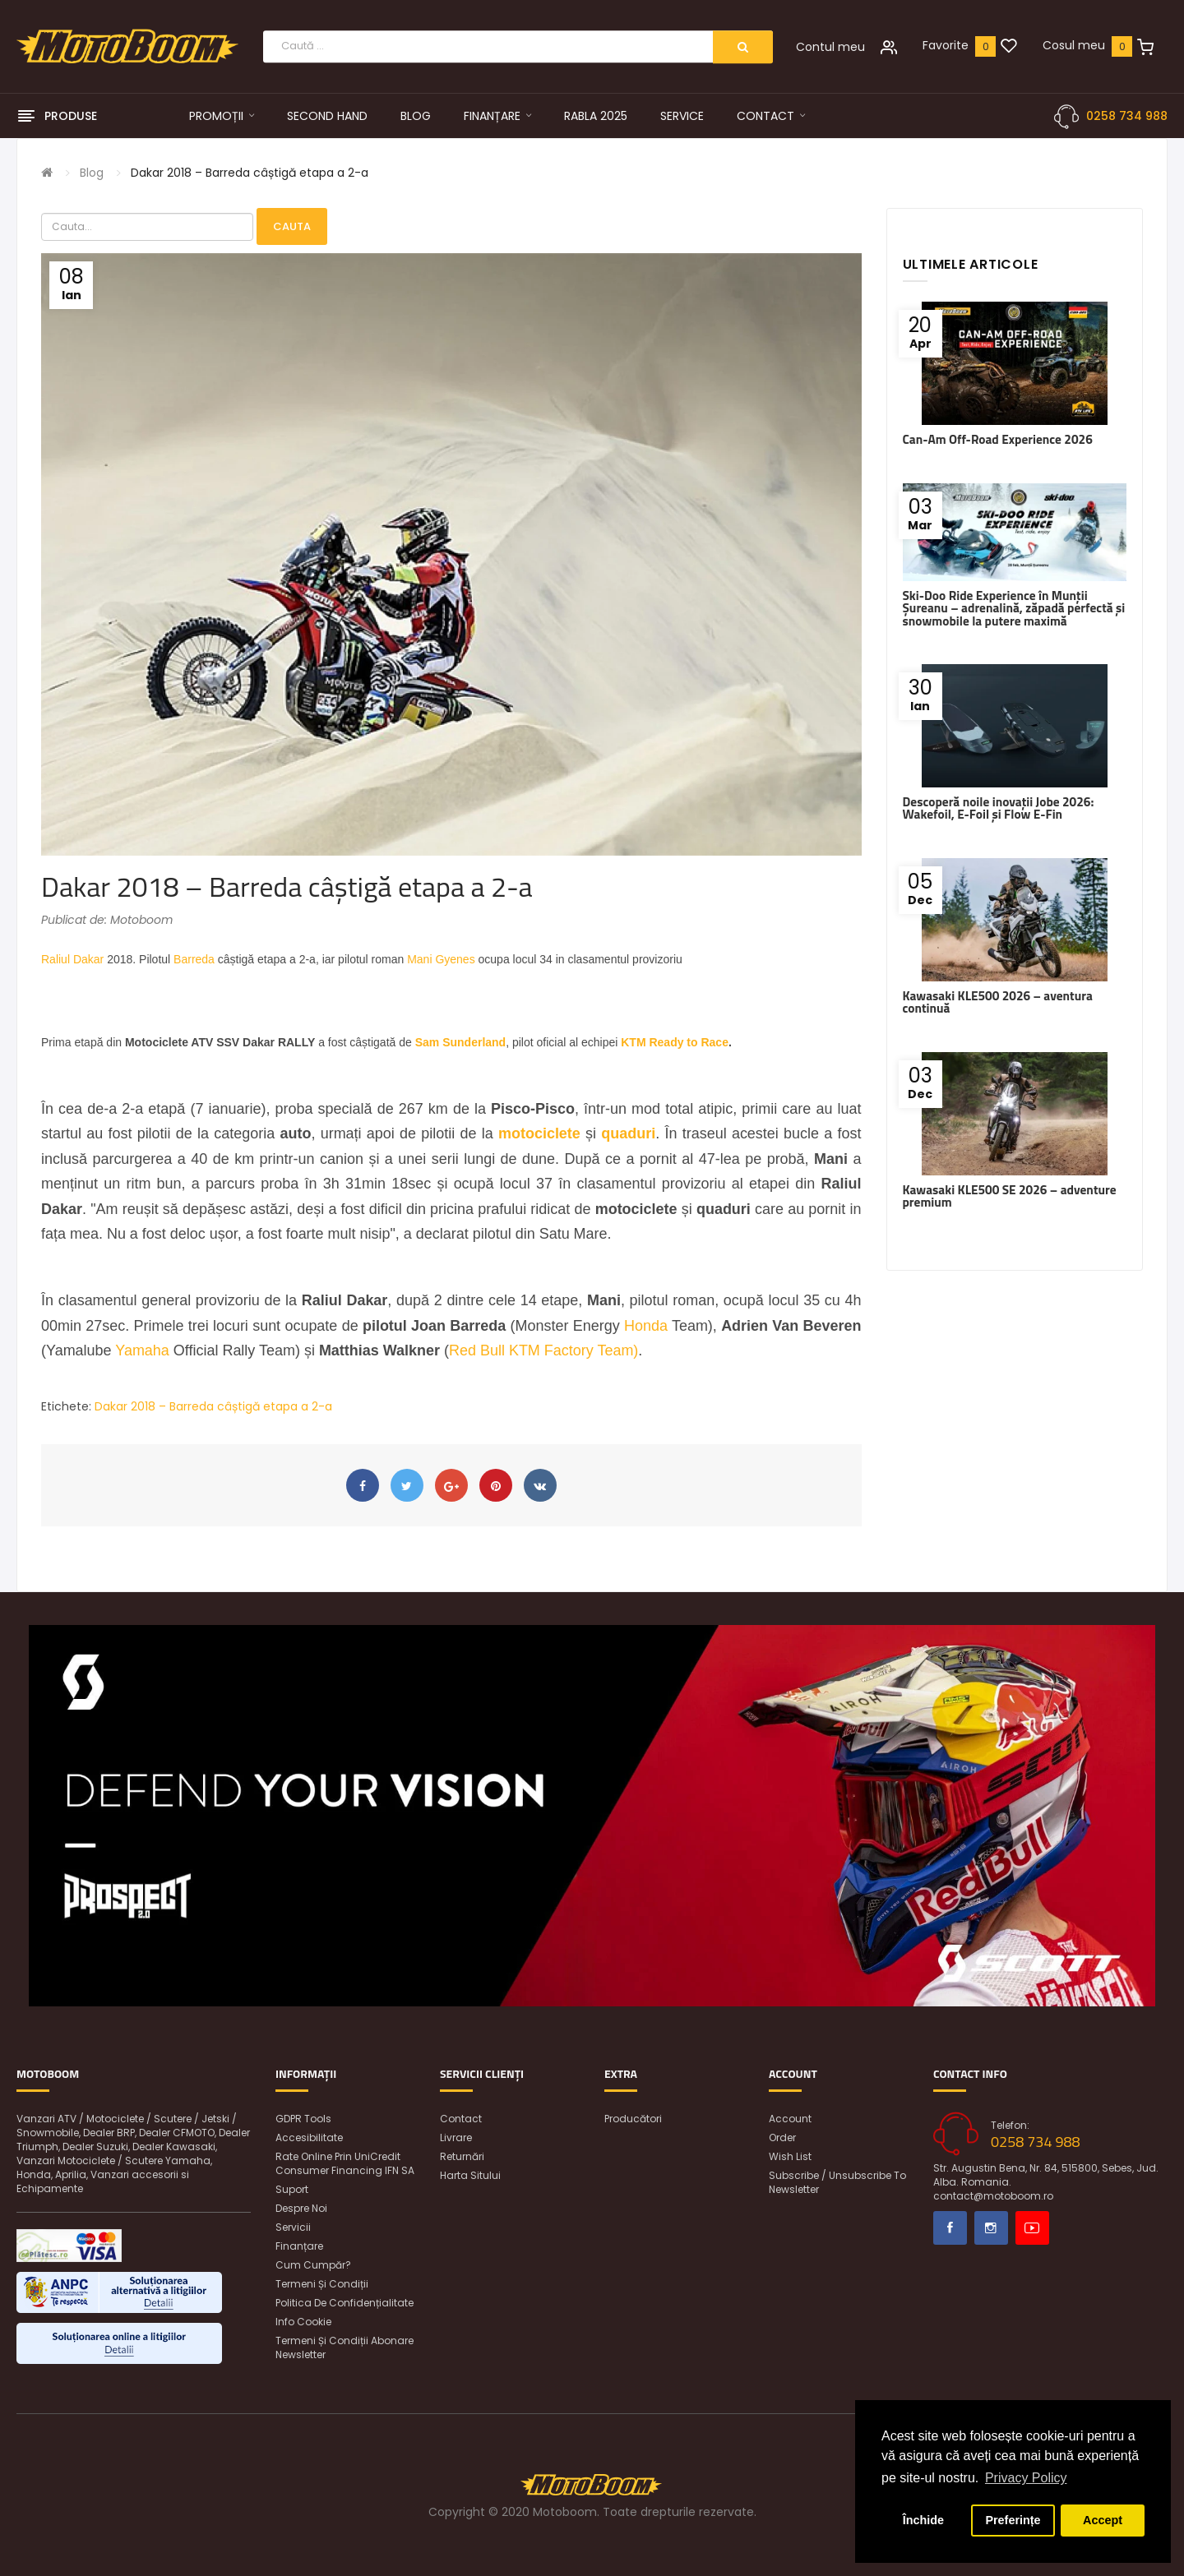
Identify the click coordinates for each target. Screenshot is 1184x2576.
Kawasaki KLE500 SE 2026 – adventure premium (1010, 1196)
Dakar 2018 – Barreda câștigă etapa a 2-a (249, 172)
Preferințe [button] (1012, 2520)
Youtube (1032, 2228)
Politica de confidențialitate (344, 2303)
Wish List (790, 2156)
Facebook (950, 2228)
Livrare (456, 2137)
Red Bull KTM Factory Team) (543, 1350)
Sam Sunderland (460, 1042)
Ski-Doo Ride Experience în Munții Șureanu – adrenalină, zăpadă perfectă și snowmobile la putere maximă (1014, 608)
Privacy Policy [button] (1026, 2478)
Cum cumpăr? (313, 2265)
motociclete (539, 1133)
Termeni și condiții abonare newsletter (344, 2347)
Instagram (991, 2228)
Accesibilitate (309, 2137)
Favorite (946, 45)
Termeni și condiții (321, 2284)
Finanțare (299, 2246)
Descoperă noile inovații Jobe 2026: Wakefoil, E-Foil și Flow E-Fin (998, 808)
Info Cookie (303, 2322)
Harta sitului (470, 2175)
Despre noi (301, 2208)
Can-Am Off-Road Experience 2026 (998, 439)
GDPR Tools (303, 2119)
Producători (633, 2119)
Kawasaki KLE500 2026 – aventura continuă (998, 1002)
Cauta (292, 226)
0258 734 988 (1127, 116)
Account (790, 2119)
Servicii (293, 2227)
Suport (291, 2189)
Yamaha (142, 1350)
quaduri (628, 1133)
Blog (92, 172)
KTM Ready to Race (674, 1042)
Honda (646, 1326)
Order (782, 2137)
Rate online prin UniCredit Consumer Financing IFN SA (344, 2163)
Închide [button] (923, 2520)
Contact (461, 2119)
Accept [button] (1102, 2520)
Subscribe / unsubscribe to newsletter (837, 2182)
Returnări (462, 2156)
